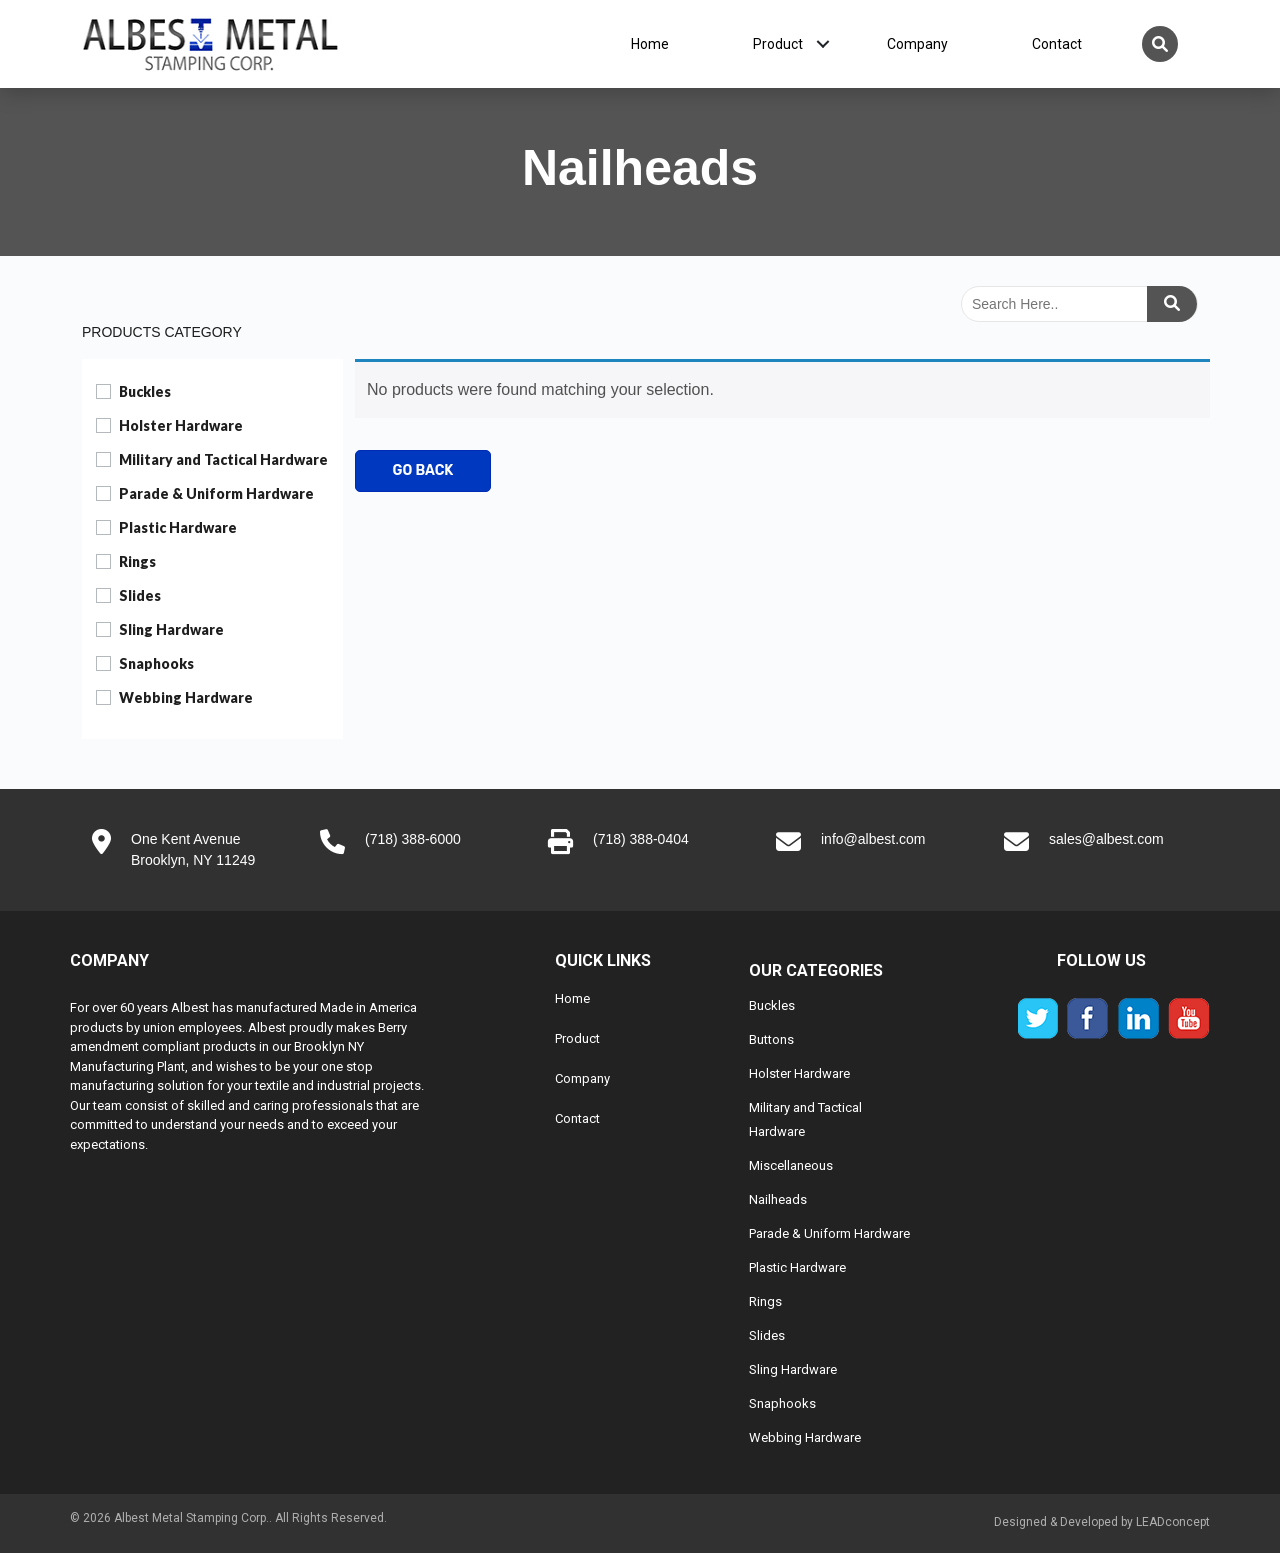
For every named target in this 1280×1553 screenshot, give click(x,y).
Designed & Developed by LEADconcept (1102, 1522)
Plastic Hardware (178, 527)
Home (650, 44)
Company (917, 44)
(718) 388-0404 (641, 839)
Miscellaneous (791, 1165)
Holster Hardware (181, 425)
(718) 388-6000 (413, 839)
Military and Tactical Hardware (223, 459)
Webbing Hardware (186, 697)
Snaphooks (156, 663)
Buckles (145, 391)
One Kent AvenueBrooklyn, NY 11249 (193, 849)
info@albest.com (873, 839)
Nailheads (778, 1199)
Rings (137, 561)
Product (778, 44)
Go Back (423, 470)
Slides (140, 595)
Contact (1057, 44)
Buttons (771, 1039)
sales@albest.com (1106, 839)
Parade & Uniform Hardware (216, 493)
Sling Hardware (171, 629)
